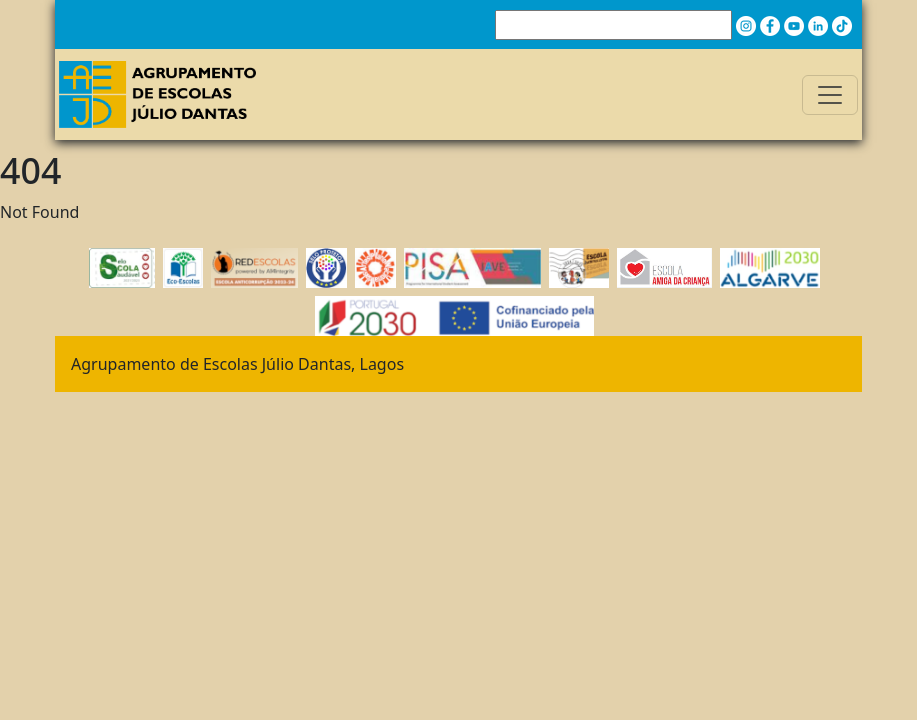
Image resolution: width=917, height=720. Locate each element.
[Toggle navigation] (830, 95)
